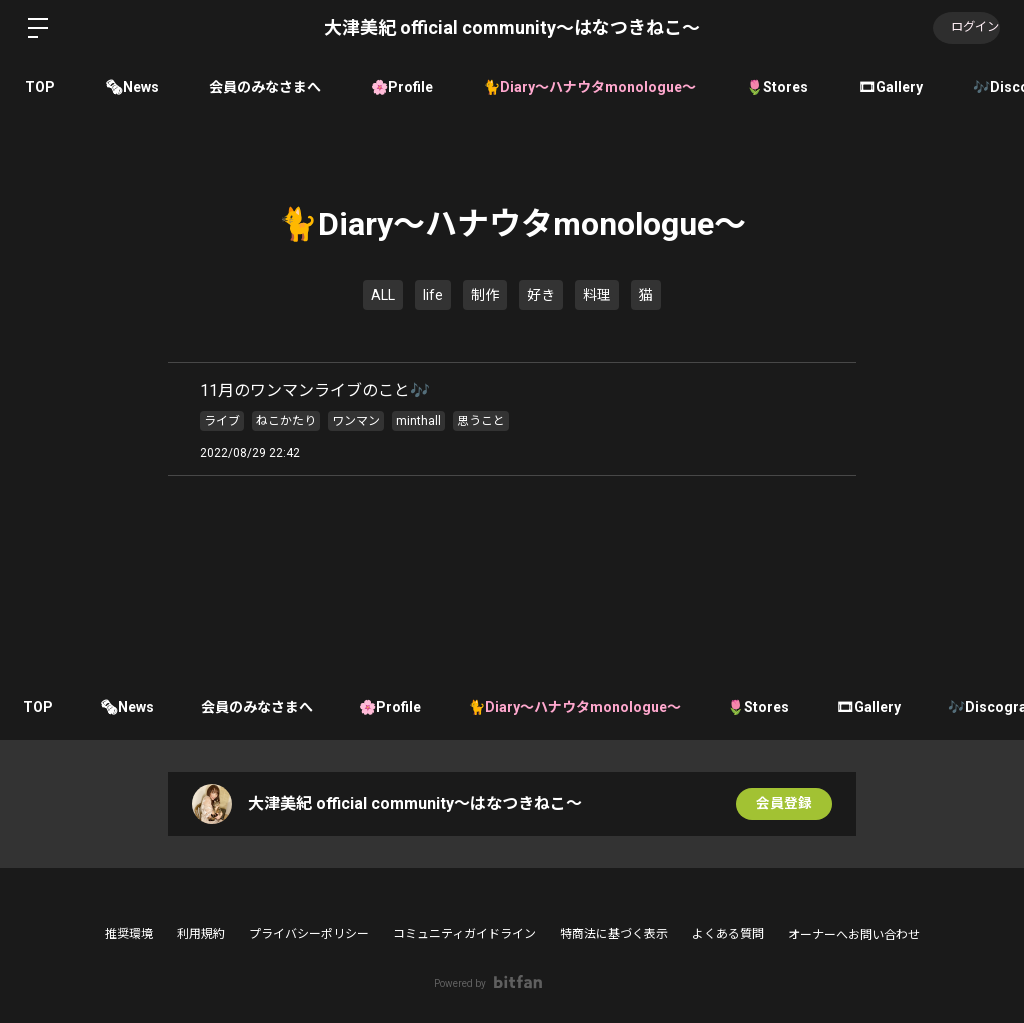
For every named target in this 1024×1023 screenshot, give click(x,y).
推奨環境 (129, 934)
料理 (597, 295)
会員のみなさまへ (265, 87)
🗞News (132, 87)
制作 (485, 295)
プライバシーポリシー (309, 934)
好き (541, 295)
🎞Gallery (890, 87)
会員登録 (784, 804)
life (433, 295)
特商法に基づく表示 (614, 934)
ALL (383, 295)
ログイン (964, 28)
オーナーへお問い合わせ (854, 935)
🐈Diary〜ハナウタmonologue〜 (589, 87)
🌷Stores (777, 87)
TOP (40, 87)
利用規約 (201, 934)
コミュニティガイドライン (464, 934)
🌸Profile (402, 87)
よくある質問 (728, 934)
